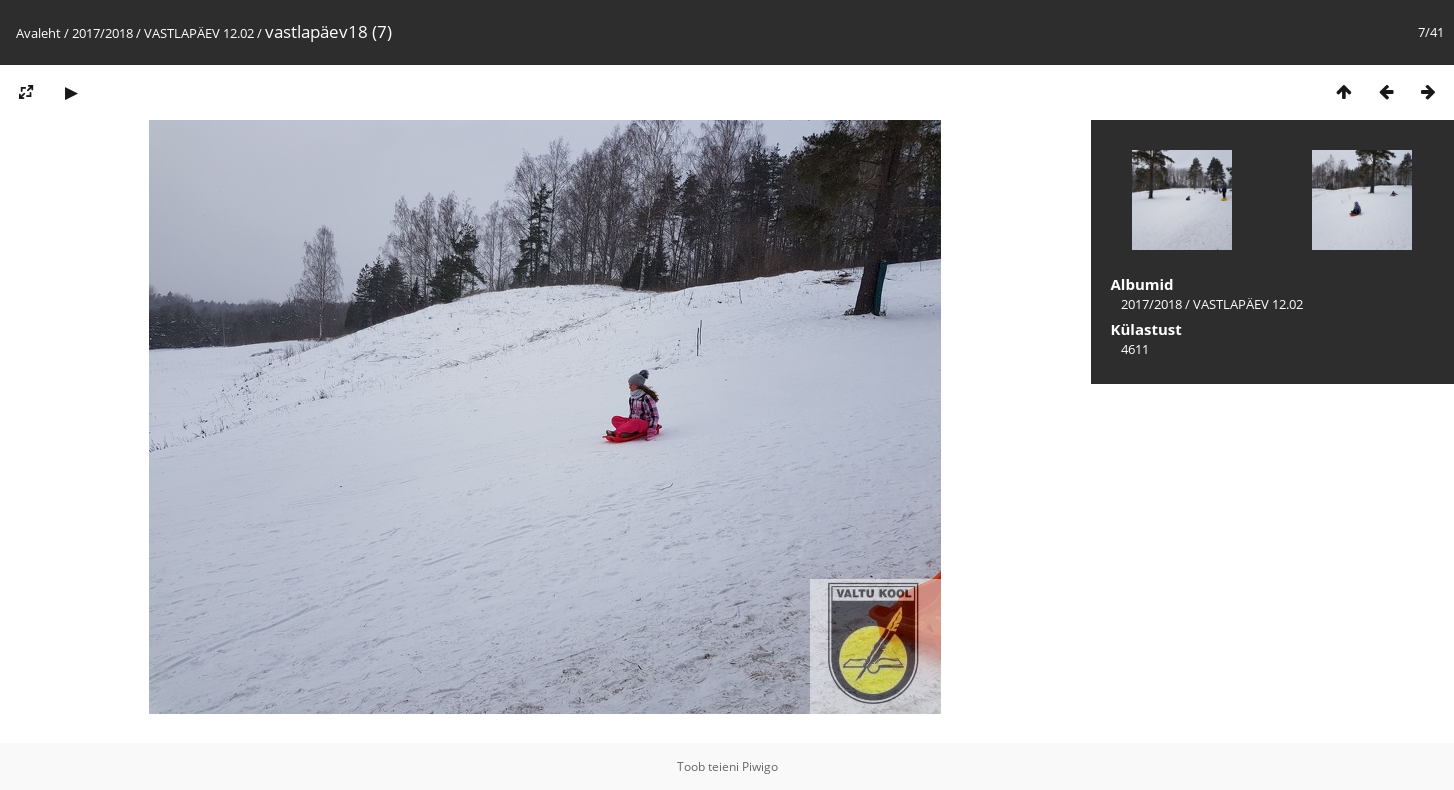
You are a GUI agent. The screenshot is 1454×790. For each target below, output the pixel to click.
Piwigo (760, 766)
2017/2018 (102, 33)
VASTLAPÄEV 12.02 (199, 33)
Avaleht (38, 33)
